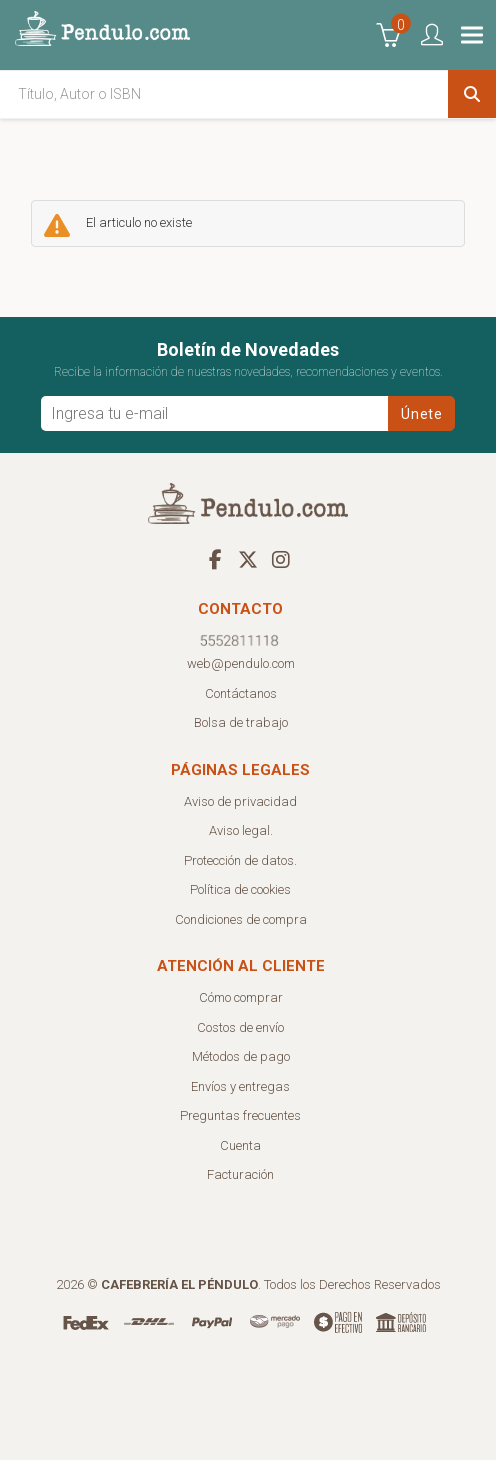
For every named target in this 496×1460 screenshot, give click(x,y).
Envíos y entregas (240, 1086)
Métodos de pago (241, 1056)
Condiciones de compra (241, 919)
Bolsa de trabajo (241, 722)
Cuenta (240, 1145)
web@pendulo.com (241, 663)
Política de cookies (240, 889)
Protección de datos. (240, 860)
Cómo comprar (241, 997)
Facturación (240, 1174)
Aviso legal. (241, 830)
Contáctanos (241, 693)
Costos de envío (240, 1027)
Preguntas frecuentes (240, 1115)
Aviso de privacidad (240, 801)
